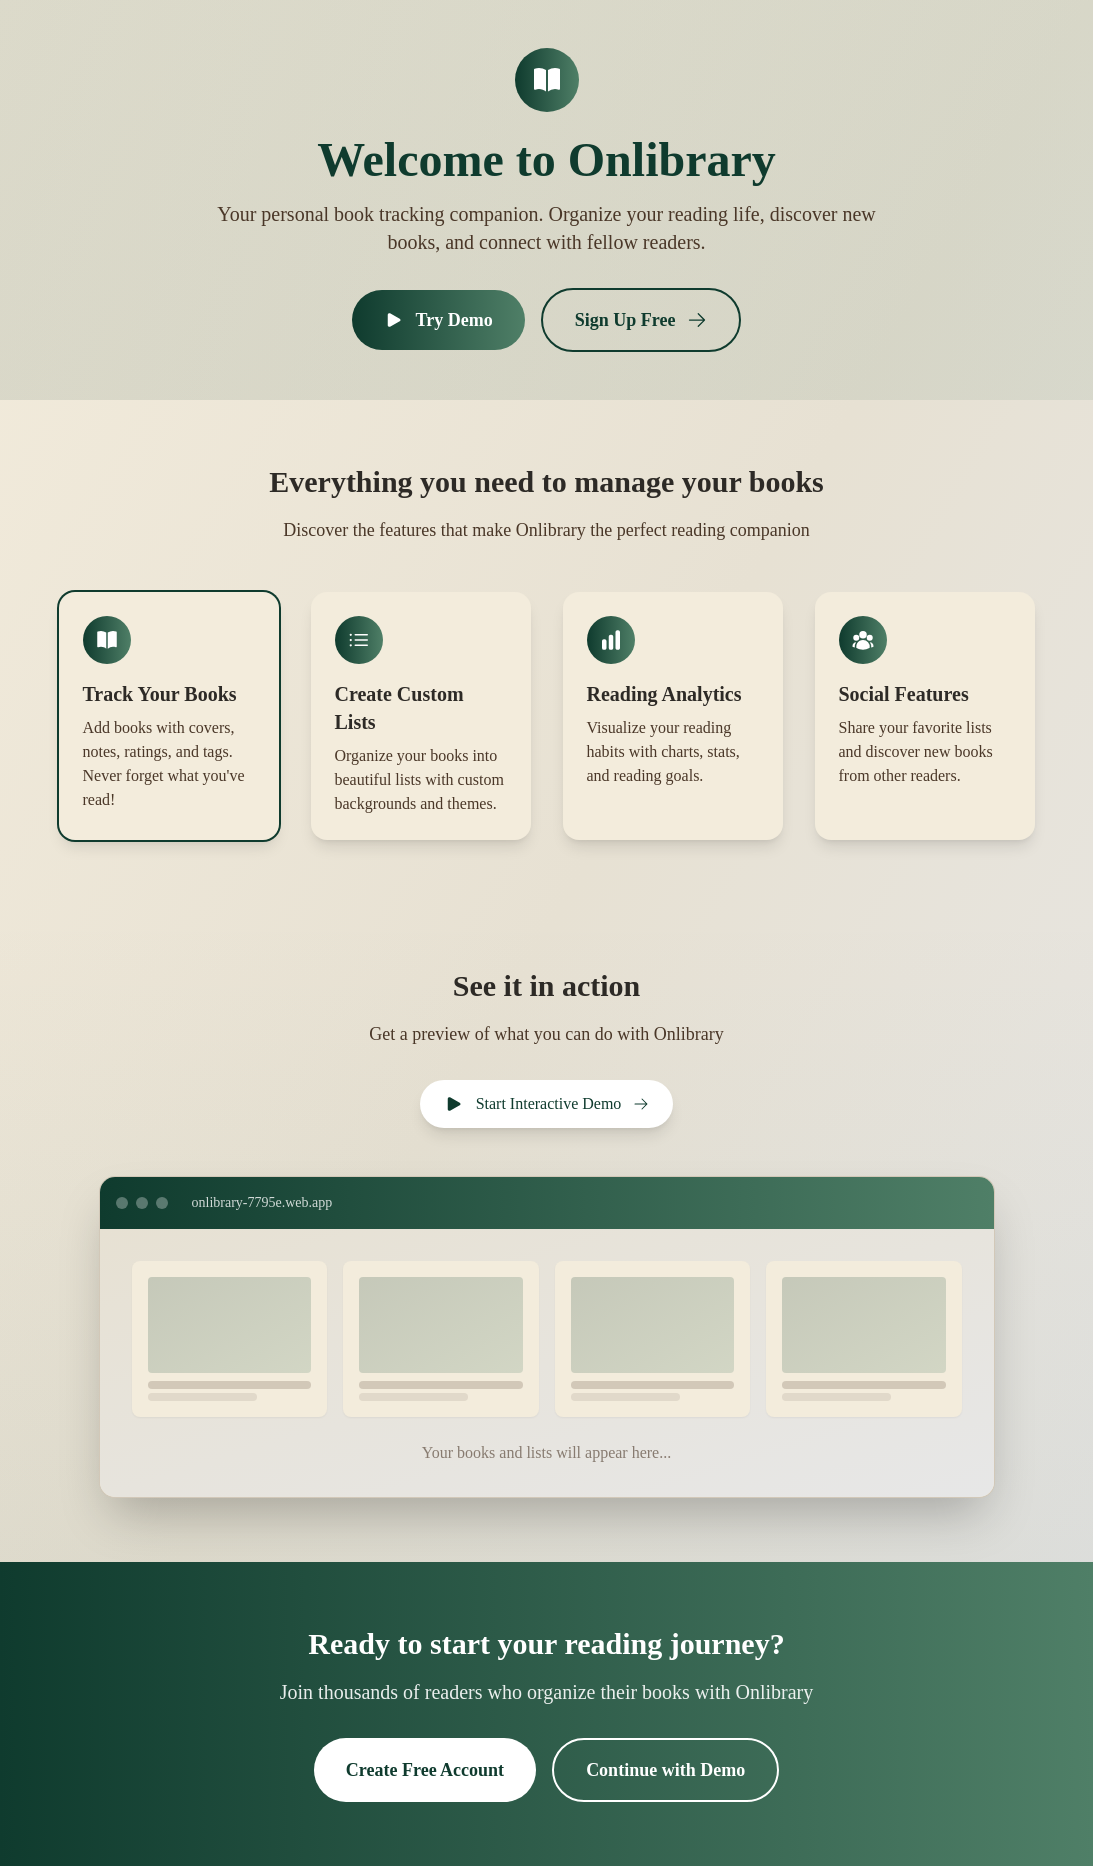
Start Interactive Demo (547, 1104)
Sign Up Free (641, 320)
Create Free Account (425, 1770)
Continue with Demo (665, 1770)
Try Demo (438, 320)
